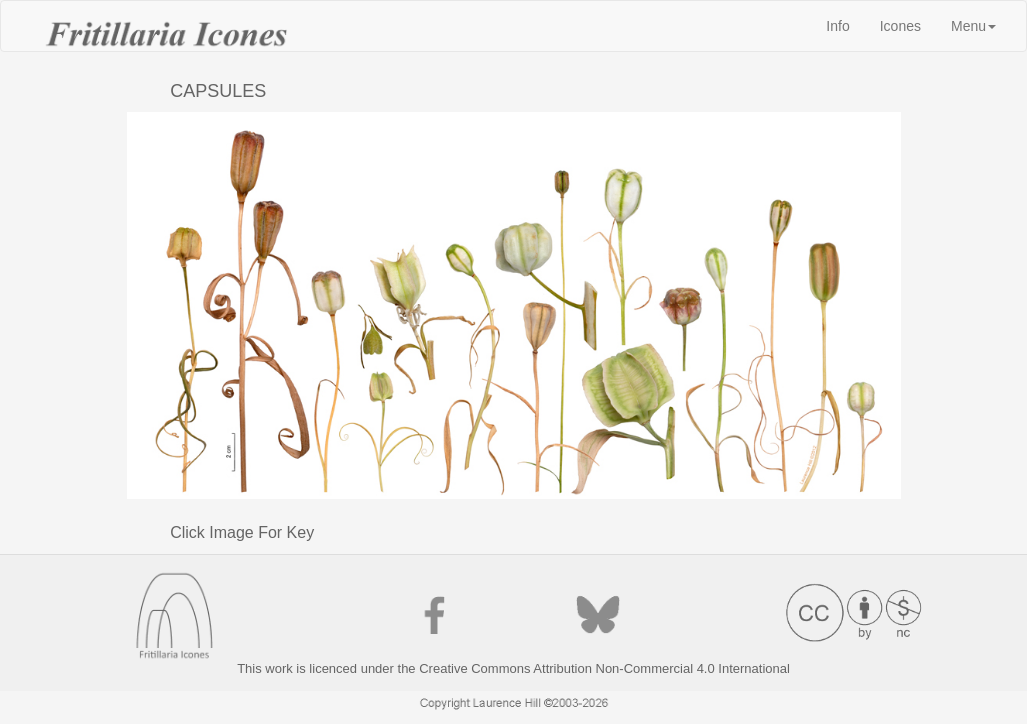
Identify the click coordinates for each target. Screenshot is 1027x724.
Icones (900, 26)
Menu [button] (973, 26)
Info (845, 24)
